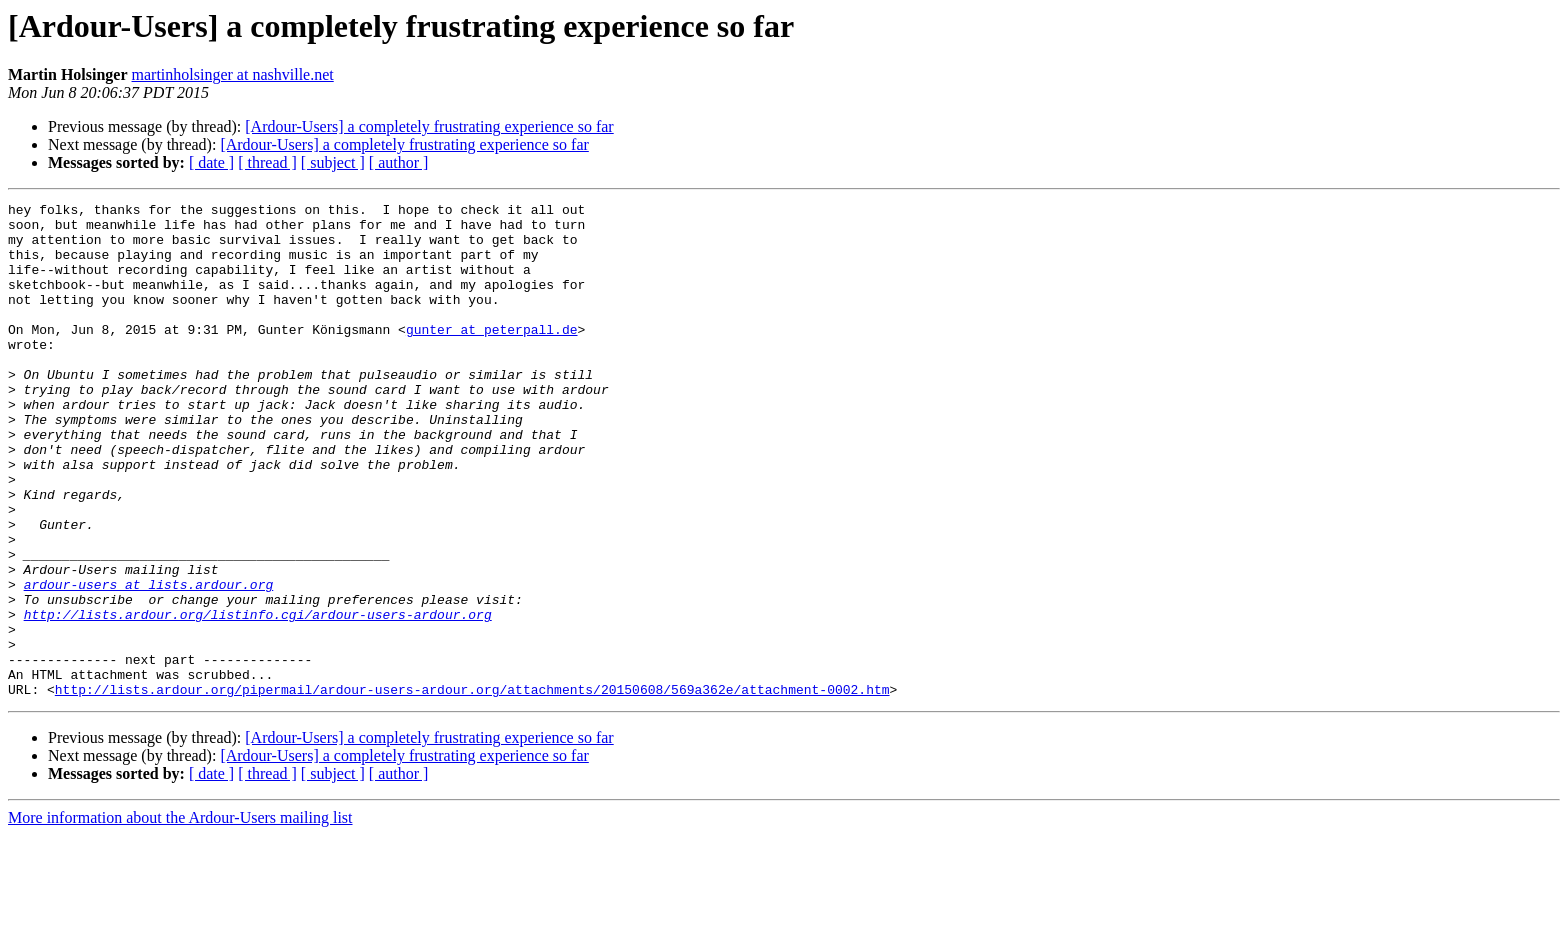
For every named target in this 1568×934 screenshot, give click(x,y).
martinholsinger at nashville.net (233, 74)
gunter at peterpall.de (492, 356)
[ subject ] (333, 162)
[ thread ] (267, 162)
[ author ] (399, 162)
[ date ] (211, 162)
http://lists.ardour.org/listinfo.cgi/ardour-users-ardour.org (258, 698)
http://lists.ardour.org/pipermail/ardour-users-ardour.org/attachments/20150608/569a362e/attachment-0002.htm (472, 788)
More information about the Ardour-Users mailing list (180, 916)
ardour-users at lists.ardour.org (149, 662)
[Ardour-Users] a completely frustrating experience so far (429, 126)
